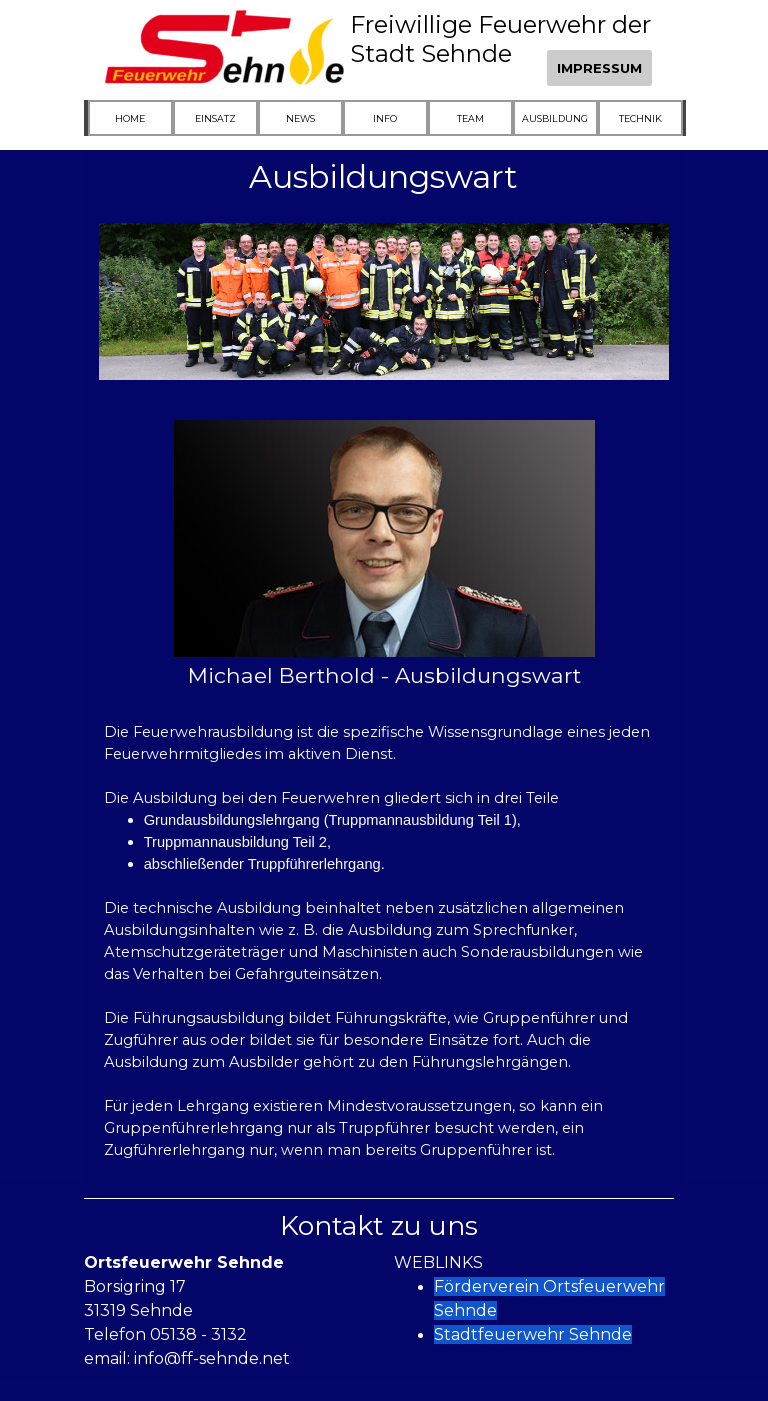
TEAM (470, 118)
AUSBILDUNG (555, 118)
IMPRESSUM (599, 68)
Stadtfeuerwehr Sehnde (533, 1334)
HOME (130, 118)
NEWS (300, 118)
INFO (385, 118)
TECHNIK (640, 118)
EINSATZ (215, 118)
